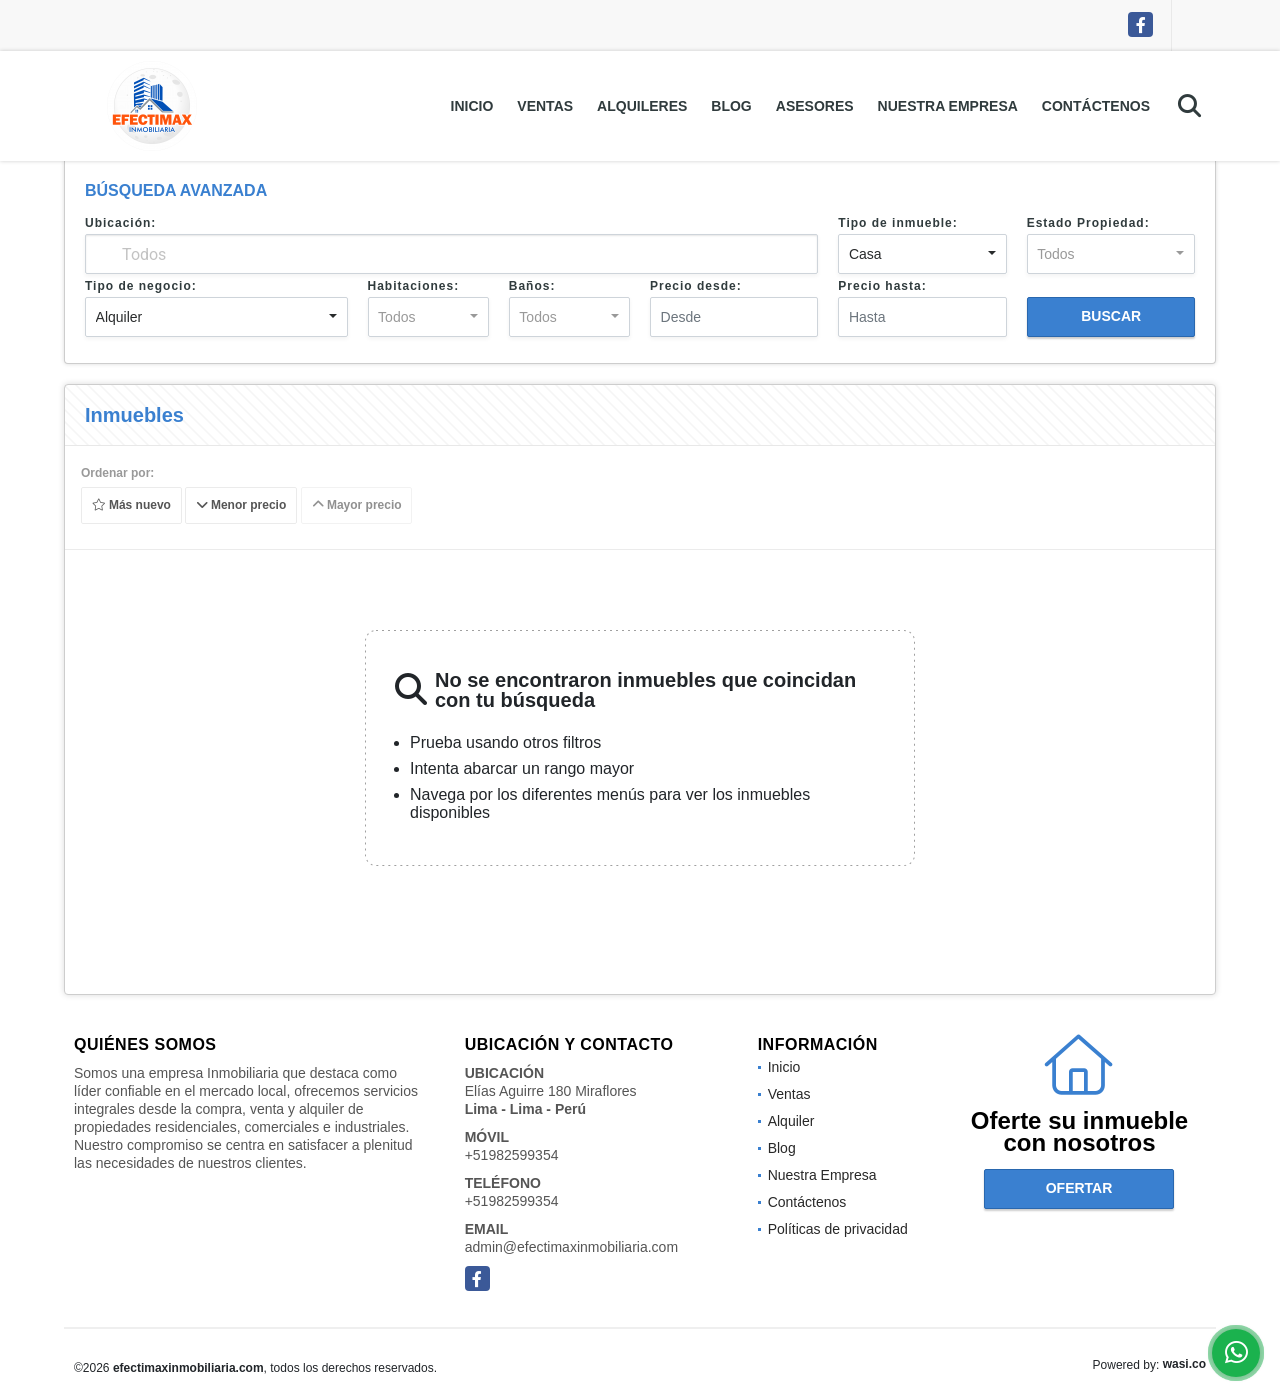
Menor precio (241, 506)
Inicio (472, 106)
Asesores (815, 106)
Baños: (532, 286)
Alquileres (642, 106)
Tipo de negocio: (141, 286)
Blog (731, 106)
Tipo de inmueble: (897, 223)
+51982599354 (512, 1155)
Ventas (545, 106)
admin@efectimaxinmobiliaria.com (571, 1247)
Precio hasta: (882, 286)
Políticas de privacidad (838, 1229)
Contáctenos (1096, 106)
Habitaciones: (414, 286)
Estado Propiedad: (1088, 223)
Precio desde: (696, 286)
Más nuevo (131, 506)
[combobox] (922, 254)
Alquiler (791, 1121)
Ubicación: (120, 223)
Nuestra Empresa (948, 106)
